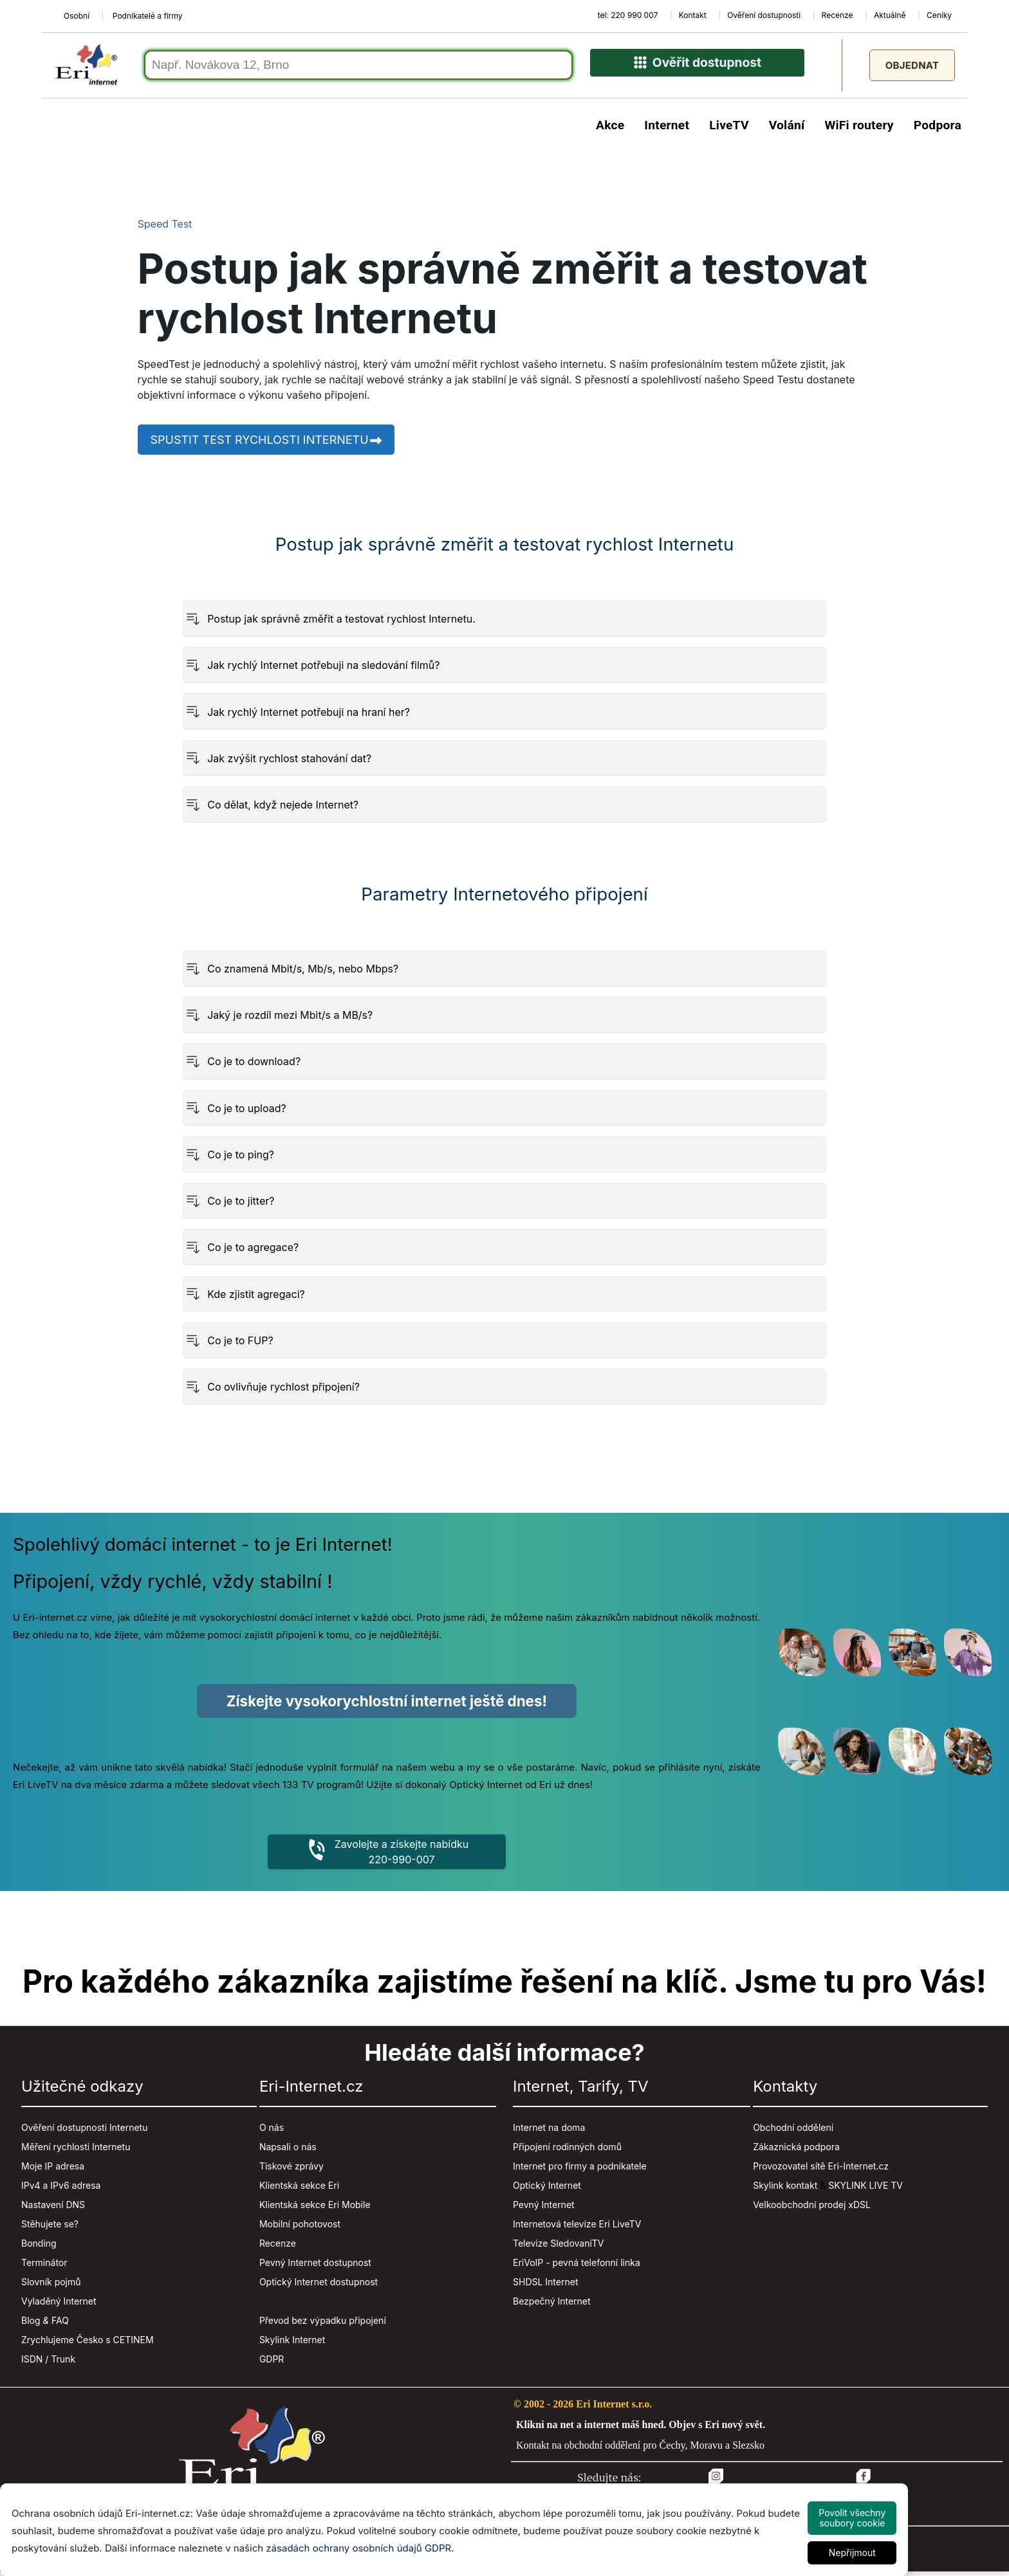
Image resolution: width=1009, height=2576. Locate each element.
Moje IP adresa (52, 2170)
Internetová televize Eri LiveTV (577, 2228)
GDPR (271, 2363)
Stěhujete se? (50, 2228)
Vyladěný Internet (59, 2305)
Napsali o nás (288, 2151)
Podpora (937, 129)
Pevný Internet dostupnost (315, 2266)
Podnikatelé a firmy (148, 16)
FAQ (60, 2324)
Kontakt (693, 15)
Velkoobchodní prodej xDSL (812, 2209)
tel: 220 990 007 (628, 15)
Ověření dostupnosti (764, 15)
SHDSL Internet (545, 2286)
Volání (787, 129)
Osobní (76, 16)
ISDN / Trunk (48, 2363)
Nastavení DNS (53, 2209)
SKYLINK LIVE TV (865, 2189)
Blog (31, 2324)
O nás (271, 2131)
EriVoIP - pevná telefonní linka (576, 2266)
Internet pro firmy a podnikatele (580, 2170)
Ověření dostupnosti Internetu (84, 2131)
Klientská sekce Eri (299, 2189)
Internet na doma (549, 2131)
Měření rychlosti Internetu (75, 2151)
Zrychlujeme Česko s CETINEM (87, 2344)
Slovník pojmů (51, 2286)
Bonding (39, 2247)
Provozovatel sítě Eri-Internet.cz (821, 2170)
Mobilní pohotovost (299, 2228)
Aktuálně (890, 15)
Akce (610, 129)
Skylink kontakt (785, 2189)
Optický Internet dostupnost (318, 2286)
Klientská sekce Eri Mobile (315, 2209)
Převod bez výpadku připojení (322, 2324)
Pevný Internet (544, 2209)
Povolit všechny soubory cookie (852, 2517)
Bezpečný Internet (552, 2305)
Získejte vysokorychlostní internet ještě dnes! (387, 1704)
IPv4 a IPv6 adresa (60, 2189)
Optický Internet (547, 2189)
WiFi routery (858, 129)
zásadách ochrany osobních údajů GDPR (358, 2548)
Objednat (912, 67)
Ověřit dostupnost (697, 69)
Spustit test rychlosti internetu (267, 443)
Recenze (837, 15)
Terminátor (44, 2266)
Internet (666, 129)
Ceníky (939, 15)
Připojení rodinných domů (567, 2151)
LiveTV (729, 129)
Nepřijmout (852, 2552)
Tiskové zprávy (291, 2170)
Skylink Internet (292, 2344)
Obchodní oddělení (793, 2131)
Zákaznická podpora (796, 2151)
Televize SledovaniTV (558, 2247)
